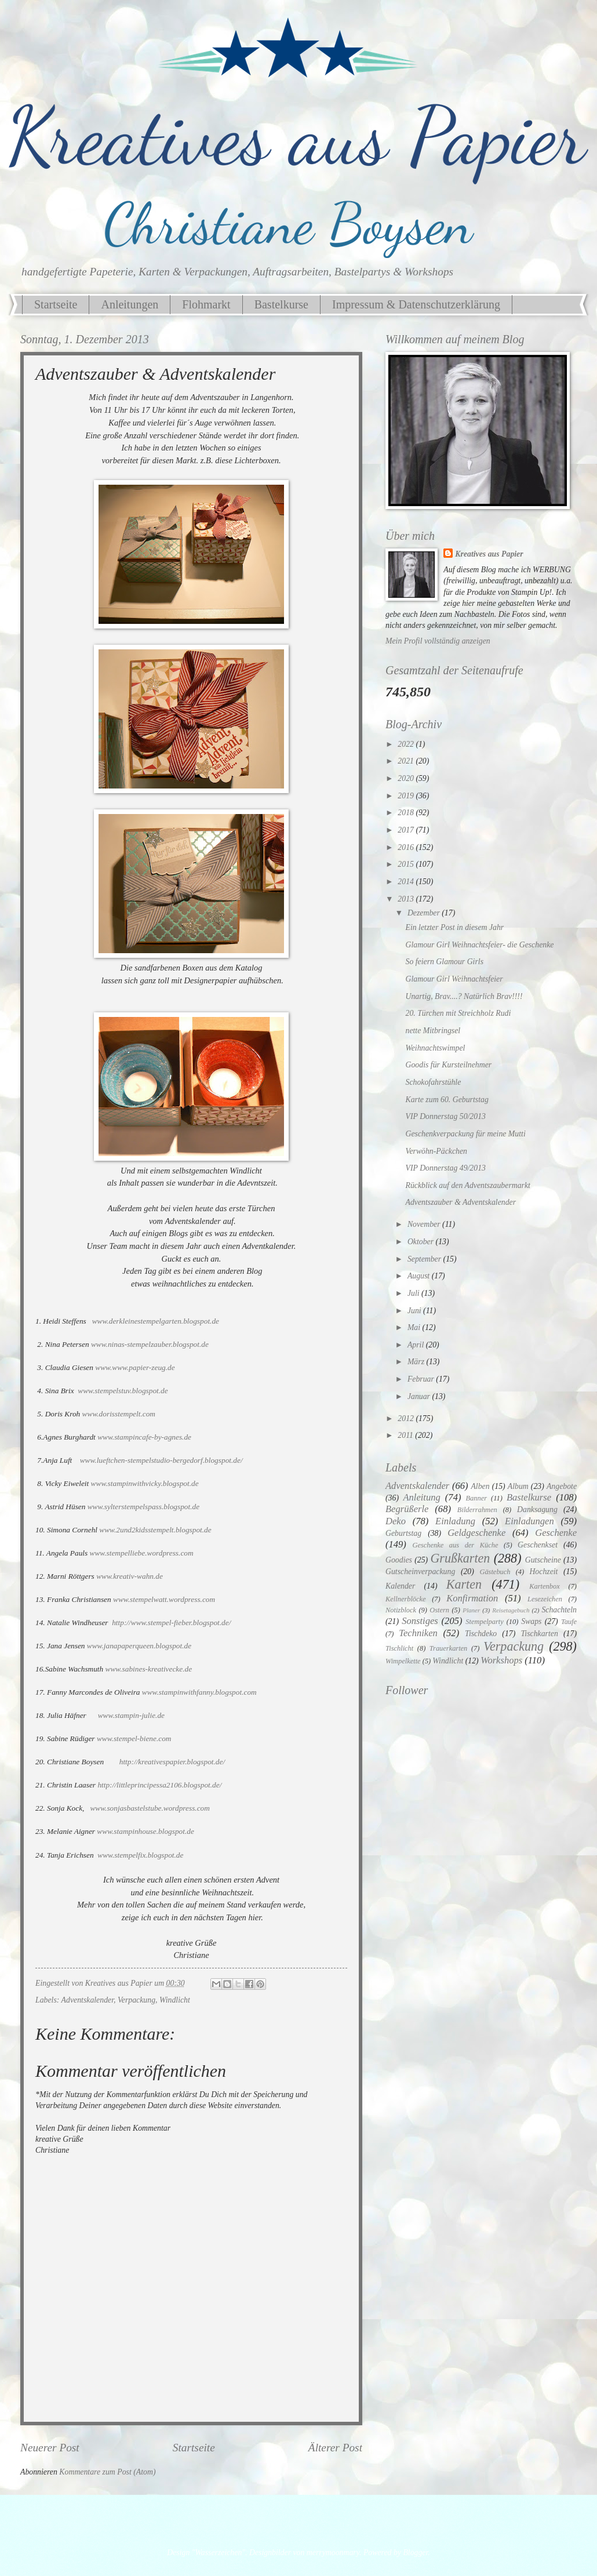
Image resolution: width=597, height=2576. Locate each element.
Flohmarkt (206, 304)
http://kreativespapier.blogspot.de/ (172, 1761)
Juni (415, 1310)
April (416, 1344)
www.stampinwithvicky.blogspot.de (145, 1483)
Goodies (398, 1560)
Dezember (424, 913)
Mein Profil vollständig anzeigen (437, 641)
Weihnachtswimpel (435, 1048)
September (425, 1259)
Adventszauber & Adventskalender (460, 1202)
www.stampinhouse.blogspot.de (145, 1831)
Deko (395, 1521)
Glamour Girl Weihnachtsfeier (454, 979)
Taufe (569, 1622)
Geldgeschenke (476, 1532)
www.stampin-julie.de (131, 1715)
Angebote (562, 1486)
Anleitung (421, 1497)
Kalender (400, 1586)
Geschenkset (538, 1544)
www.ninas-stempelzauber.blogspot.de (150, 1344)
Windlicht (174, 2000)
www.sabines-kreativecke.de (148, 1669)
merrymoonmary (333, 2552)
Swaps (531, 1621)
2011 (406, 1435)
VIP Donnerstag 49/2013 (445, 1168)
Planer (471, 1610)
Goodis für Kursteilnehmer (448, 1064)
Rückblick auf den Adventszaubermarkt (467, 1185)
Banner (476, 1498)
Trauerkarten (448, 1648)
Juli (414, 1293)
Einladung (455, 1521)
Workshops (501, 1660)
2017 (407, 830)
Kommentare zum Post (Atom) (107, 2472)
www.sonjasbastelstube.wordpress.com (149, 1808)
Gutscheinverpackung (420, 1571)
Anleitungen (129, 304)
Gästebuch (494, 1572)
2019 (407, 795)
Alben (480, 1486)
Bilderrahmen (477, 1510)
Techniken (418, 1632)
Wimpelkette (403, 1661)
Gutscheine (543, 1560)
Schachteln (559, 1609)
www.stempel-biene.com (134, 1738)
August (419, 1275)
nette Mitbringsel (432, 1030)
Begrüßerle (406, 1508)
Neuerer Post (49, 2447)
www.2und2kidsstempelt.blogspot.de (155, 1529)
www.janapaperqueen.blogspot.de (139, 1645)
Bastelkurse (281, 304)
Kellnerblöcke (405, 1599)
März (417, 1361)
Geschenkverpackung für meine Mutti (465, 1133)
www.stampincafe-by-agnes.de (144, 1437)
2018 (407, 812)
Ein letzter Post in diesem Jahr (454, 927)
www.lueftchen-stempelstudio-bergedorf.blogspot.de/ (161, 1460)
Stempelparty (484, 1622)
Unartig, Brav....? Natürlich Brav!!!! (463, 996)
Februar (421, 1379)
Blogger (415, 2552)
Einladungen (529, 1521)
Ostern (439, 1610)
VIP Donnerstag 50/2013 (445, 1116)
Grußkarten (460, 1558)
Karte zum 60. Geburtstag (446, 1099)
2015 (407, 864)
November (424, 1224)
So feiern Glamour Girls (444, 961)
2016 (407, 847)
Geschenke (556, 1532)
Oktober (421, 1241)
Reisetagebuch (510, 1610)
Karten (464, 1584)
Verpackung (136, 2000)
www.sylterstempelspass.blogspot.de (143, 1506)
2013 (407, 899)
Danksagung (537, 1509)
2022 (407, 744)
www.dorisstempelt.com (118, 1413)
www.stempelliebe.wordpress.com (142, 1553)
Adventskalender (87, 2000)
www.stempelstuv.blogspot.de (123, 1390)
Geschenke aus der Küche (455, 1545)
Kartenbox (544, 1586)
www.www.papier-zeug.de (134, 1367)
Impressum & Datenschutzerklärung (416, 304)
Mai (415, 1327)
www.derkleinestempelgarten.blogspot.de (155, 1321)
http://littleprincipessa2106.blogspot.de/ (159, 1785)
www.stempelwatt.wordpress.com (164, 1599)
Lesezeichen (544, 1599)
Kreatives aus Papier (489, 554)
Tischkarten (539, 1633)
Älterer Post (335, 2447)
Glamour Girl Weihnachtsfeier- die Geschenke (479, 944)
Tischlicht (399, 1648)
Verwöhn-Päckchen (436, 1151)
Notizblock (400, 1610)
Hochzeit (543, 1571)
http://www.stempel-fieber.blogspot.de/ (171, 1622)
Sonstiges (420, 1620)
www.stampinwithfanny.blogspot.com (199, 1692)
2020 (407, 778)
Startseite (55, 304)
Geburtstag (403, 1533)
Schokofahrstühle (433, 1082)
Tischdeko (481, 1633)
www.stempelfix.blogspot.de (140, 1855)
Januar (419, 1396)
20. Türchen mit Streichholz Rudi (458, 1013)
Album (518, 1486)
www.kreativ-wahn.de (129, 1576)
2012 (407, 1418)
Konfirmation (472, 1598)
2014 (407, 881)
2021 (407, 761)
